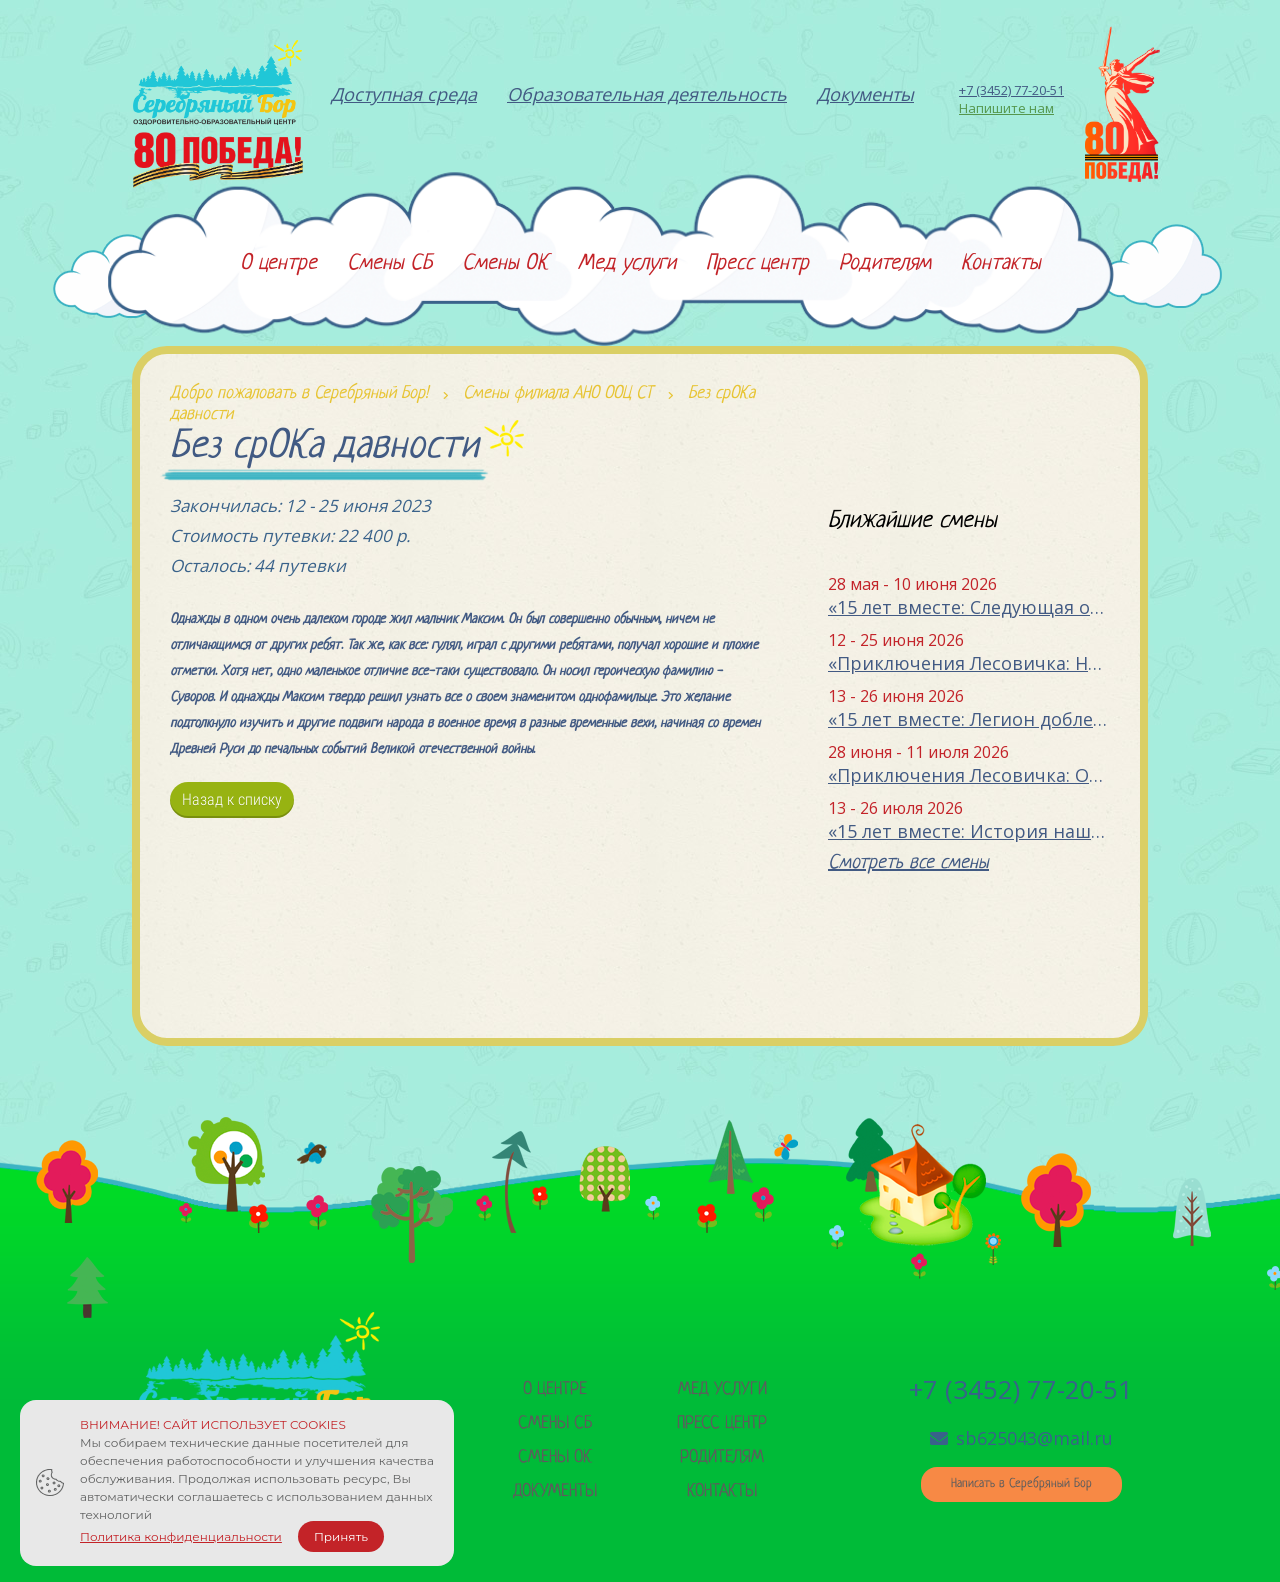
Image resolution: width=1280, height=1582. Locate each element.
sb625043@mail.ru (1021, 1438)
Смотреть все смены (908, 863)
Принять (341, 1536)
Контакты (722, 1491)
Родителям (722, 1457)
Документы (555, 1491)
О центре (555, 1389)
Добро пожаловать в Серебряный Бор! (299, 393)
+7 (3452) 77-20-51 (1011, 90)
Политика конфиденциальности (181, 1536)
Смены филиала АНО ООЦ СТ (558, 393)
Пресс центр (722, 1423)
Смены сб (555, 1423)
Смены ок (555, 1457)
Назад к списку (232, 799)
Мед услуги (722, 1389)
